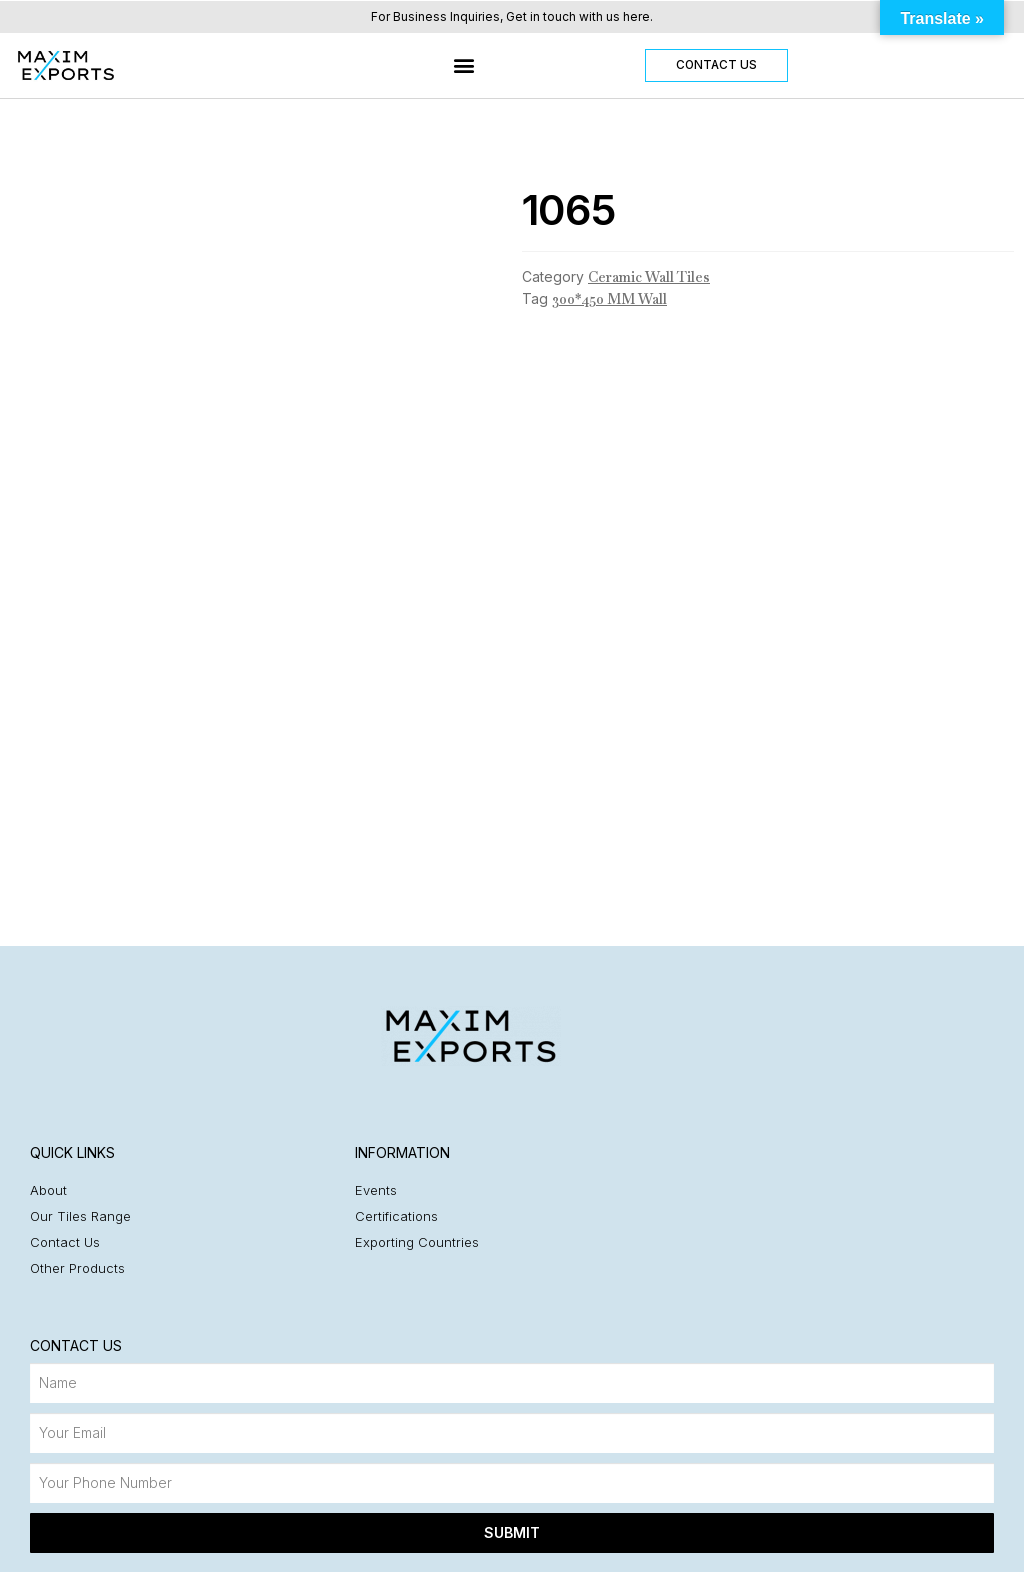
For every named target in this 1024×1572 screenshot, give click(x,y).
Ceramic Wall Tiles (649, 277)
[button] (464, 65)
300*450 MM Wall (609, 299)
